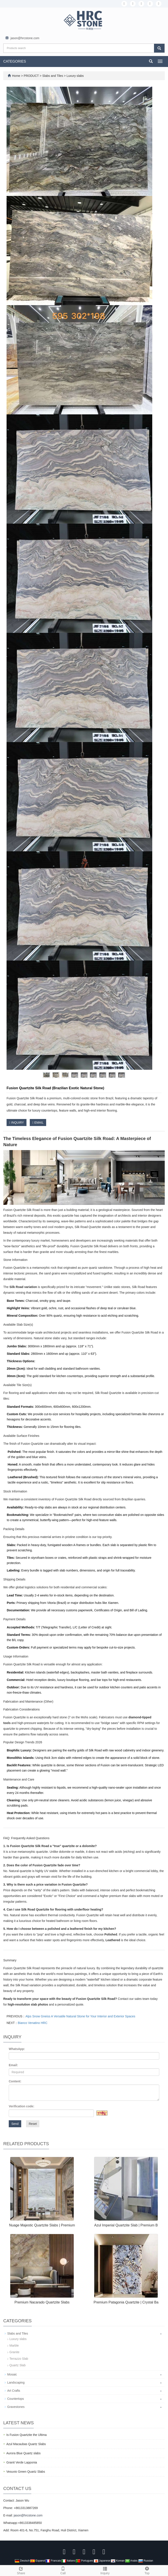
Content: (15, 2081)
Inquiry (105, 2570)
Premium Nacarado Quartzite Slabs (42, 2302)
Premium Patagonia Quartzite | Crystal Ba (126, 2302)
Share (21, 2570)
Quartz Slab (17, 2365)
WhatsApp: (17, 2049)
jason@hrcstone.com (24, 38)
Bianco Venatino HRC (32, 2023)
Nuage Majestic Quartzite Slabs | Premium (42, 2225)
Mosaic (12, 2374)
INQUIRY (16, 1122)
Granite (14, 2352)
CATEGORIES (14, 61)
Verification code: (21, 2106)
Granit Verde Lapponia (21, 2462)
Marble (14, 2345)
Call (63, 2570)
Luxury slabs (75, 75)
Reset (33, 2124)
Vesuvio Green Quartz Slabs (25, 2471)
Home (16, 75)
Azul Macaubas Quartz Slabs (26, 2444)
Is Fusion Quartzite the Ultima (26, 2435)
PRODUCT (32, 75)
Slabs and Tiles (52, 75)
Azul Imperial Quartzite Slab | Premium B (126, 2225)
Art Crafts (13, 2390)
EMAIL (38, 1122)
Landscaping (15, 2382)
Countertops (15, 2398)
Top (147, 2570)
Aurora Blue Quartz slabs (23, 2453)
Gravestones (15, 2407)
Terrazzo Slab (18, 2358)
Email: (13, 2065)
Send (15, 2124)
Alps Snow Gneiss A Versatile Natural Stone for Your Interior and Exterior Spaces (80, 2016)
